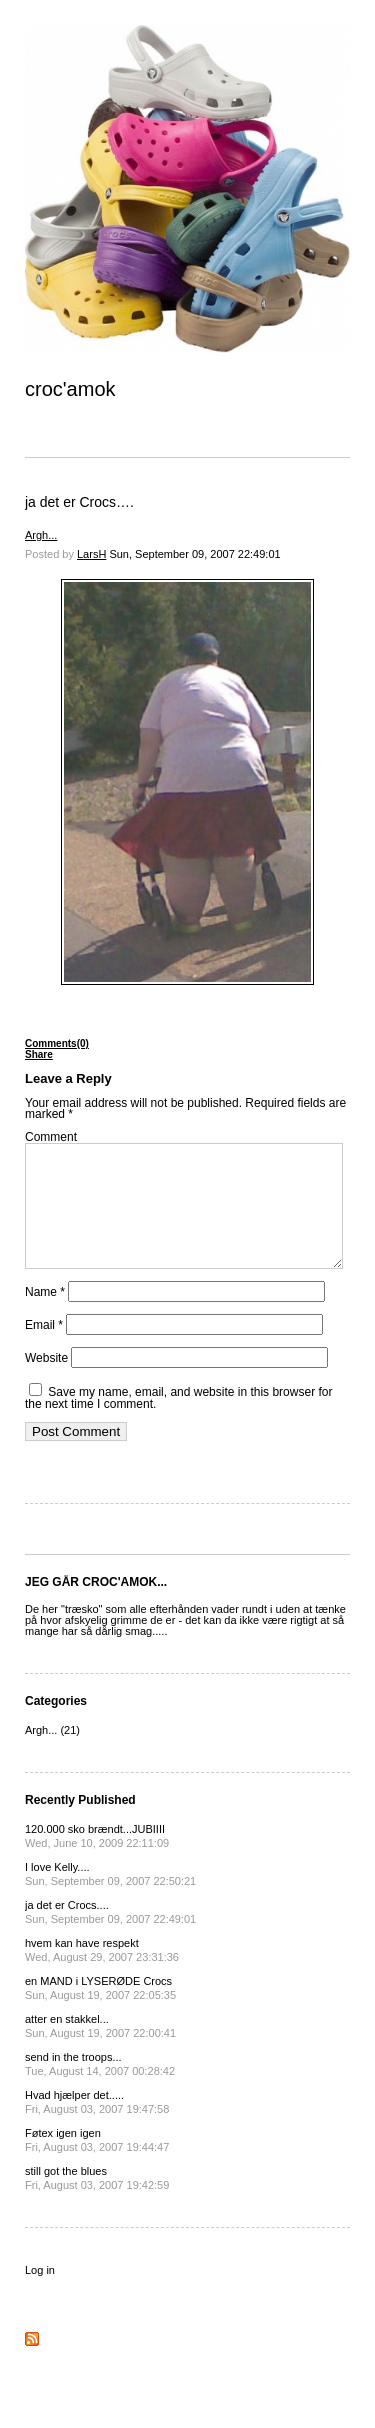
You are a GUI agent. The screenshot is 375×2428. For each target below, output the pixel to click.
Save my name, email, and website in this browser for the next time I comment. (178, 1422)
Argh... (41, 535)
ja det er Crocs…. (79, 502)
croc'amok (70, 389)
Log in (40, 2294)
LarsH (91, 554)
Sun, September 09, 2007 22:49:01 (194, 554)
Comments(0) (57, 1043)
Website (46, 1382)
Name (45, 1316)
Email (44, 1349)
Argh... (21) (52, 1754)
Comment (51, 1137)
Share (39, 1054)
